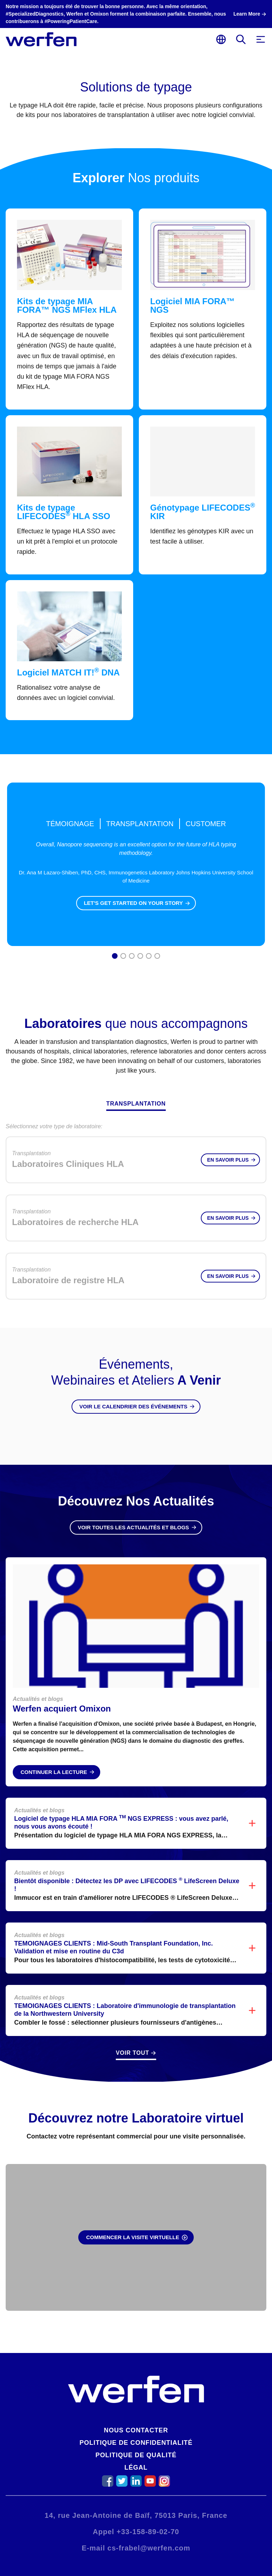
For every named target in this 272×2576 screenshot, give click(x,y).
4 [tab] (140, 957)
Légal (136, 2467)
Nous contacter (136, 2430)
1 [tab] (115, 957)
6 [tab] (157, 957)
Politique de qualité (135, 2455)
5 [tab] (149, 957)
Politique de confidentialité (135, 2442)
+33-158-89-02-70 (148, 2532)
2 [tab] (123, 957)
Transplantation (136, 1104)
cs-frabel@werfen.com (148, 2548)
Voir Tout (132, 2053)
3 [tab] (132, 957)
